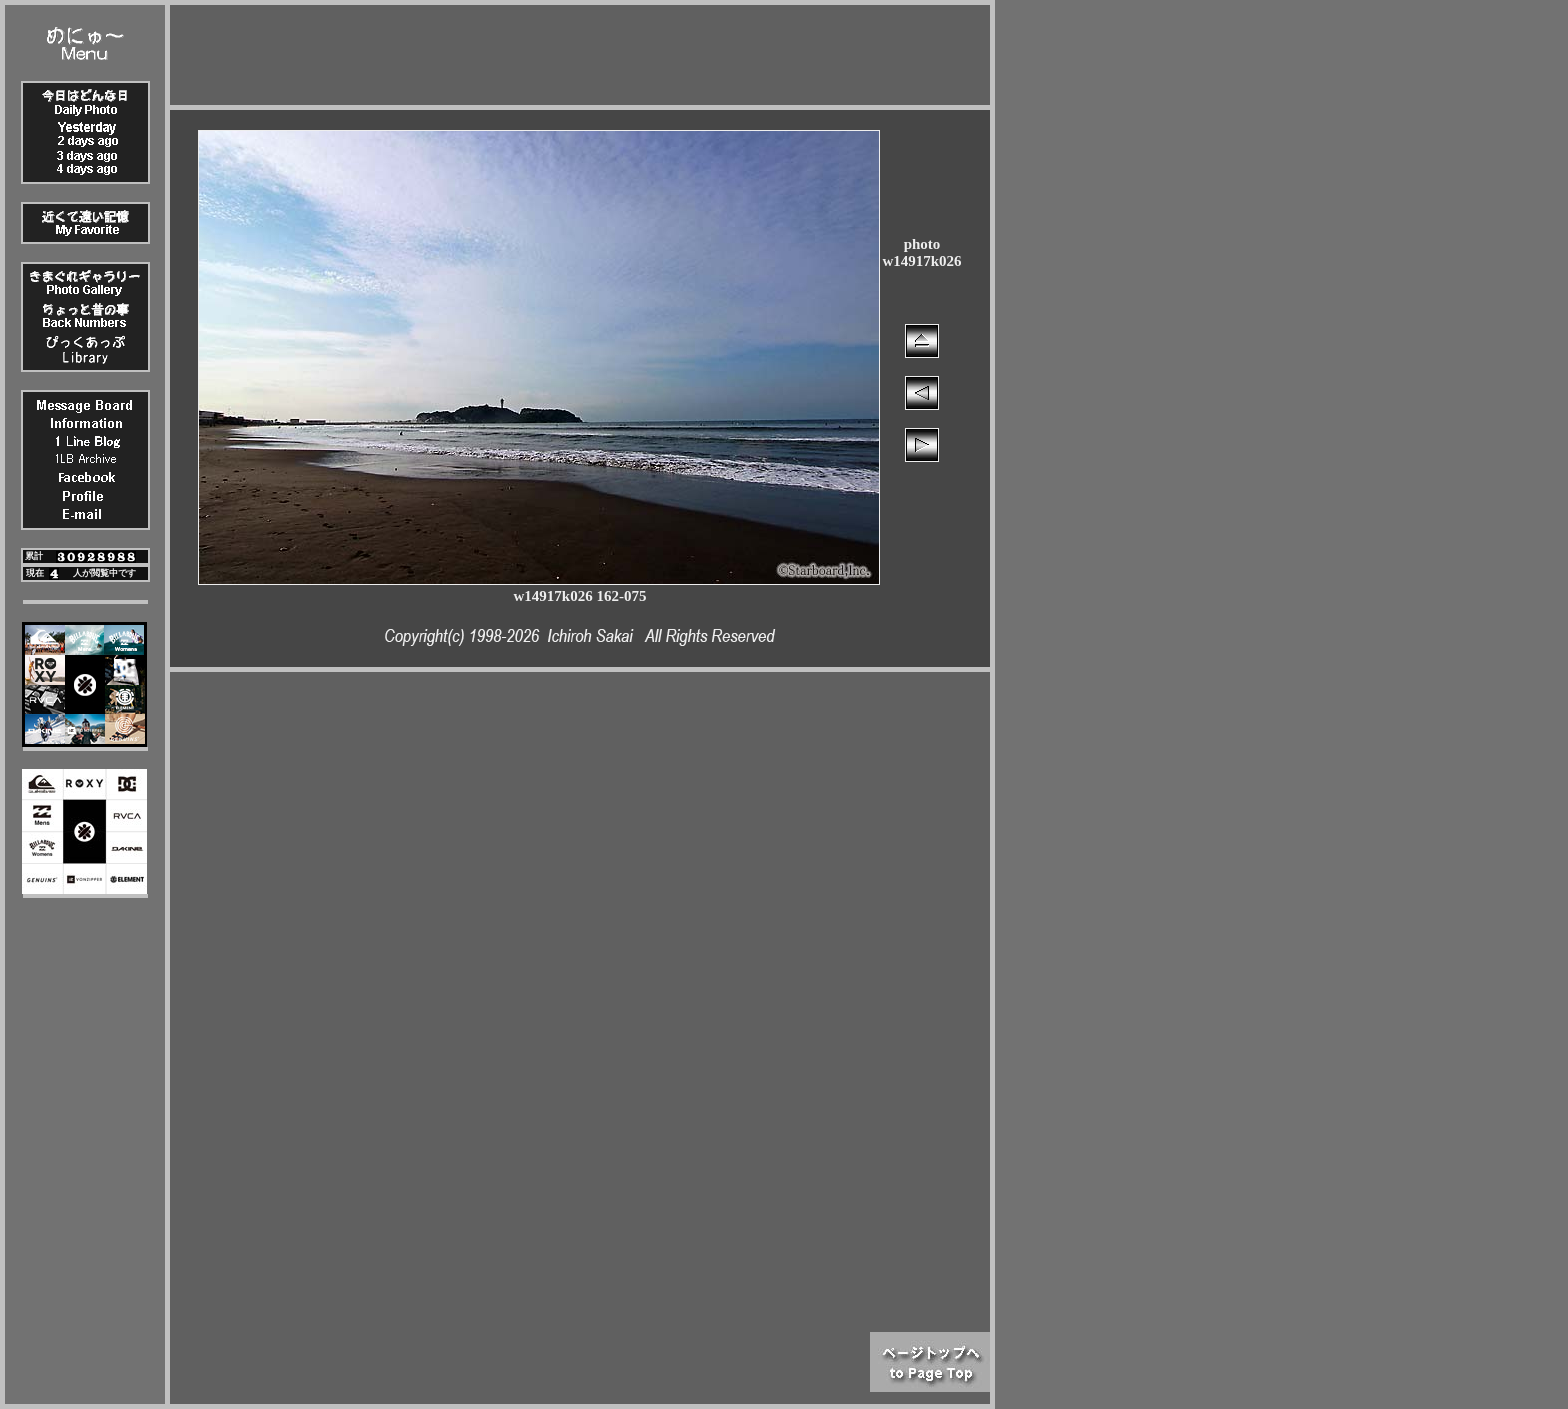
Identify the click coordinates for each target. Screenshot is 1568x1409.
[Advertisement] (580, 50)
